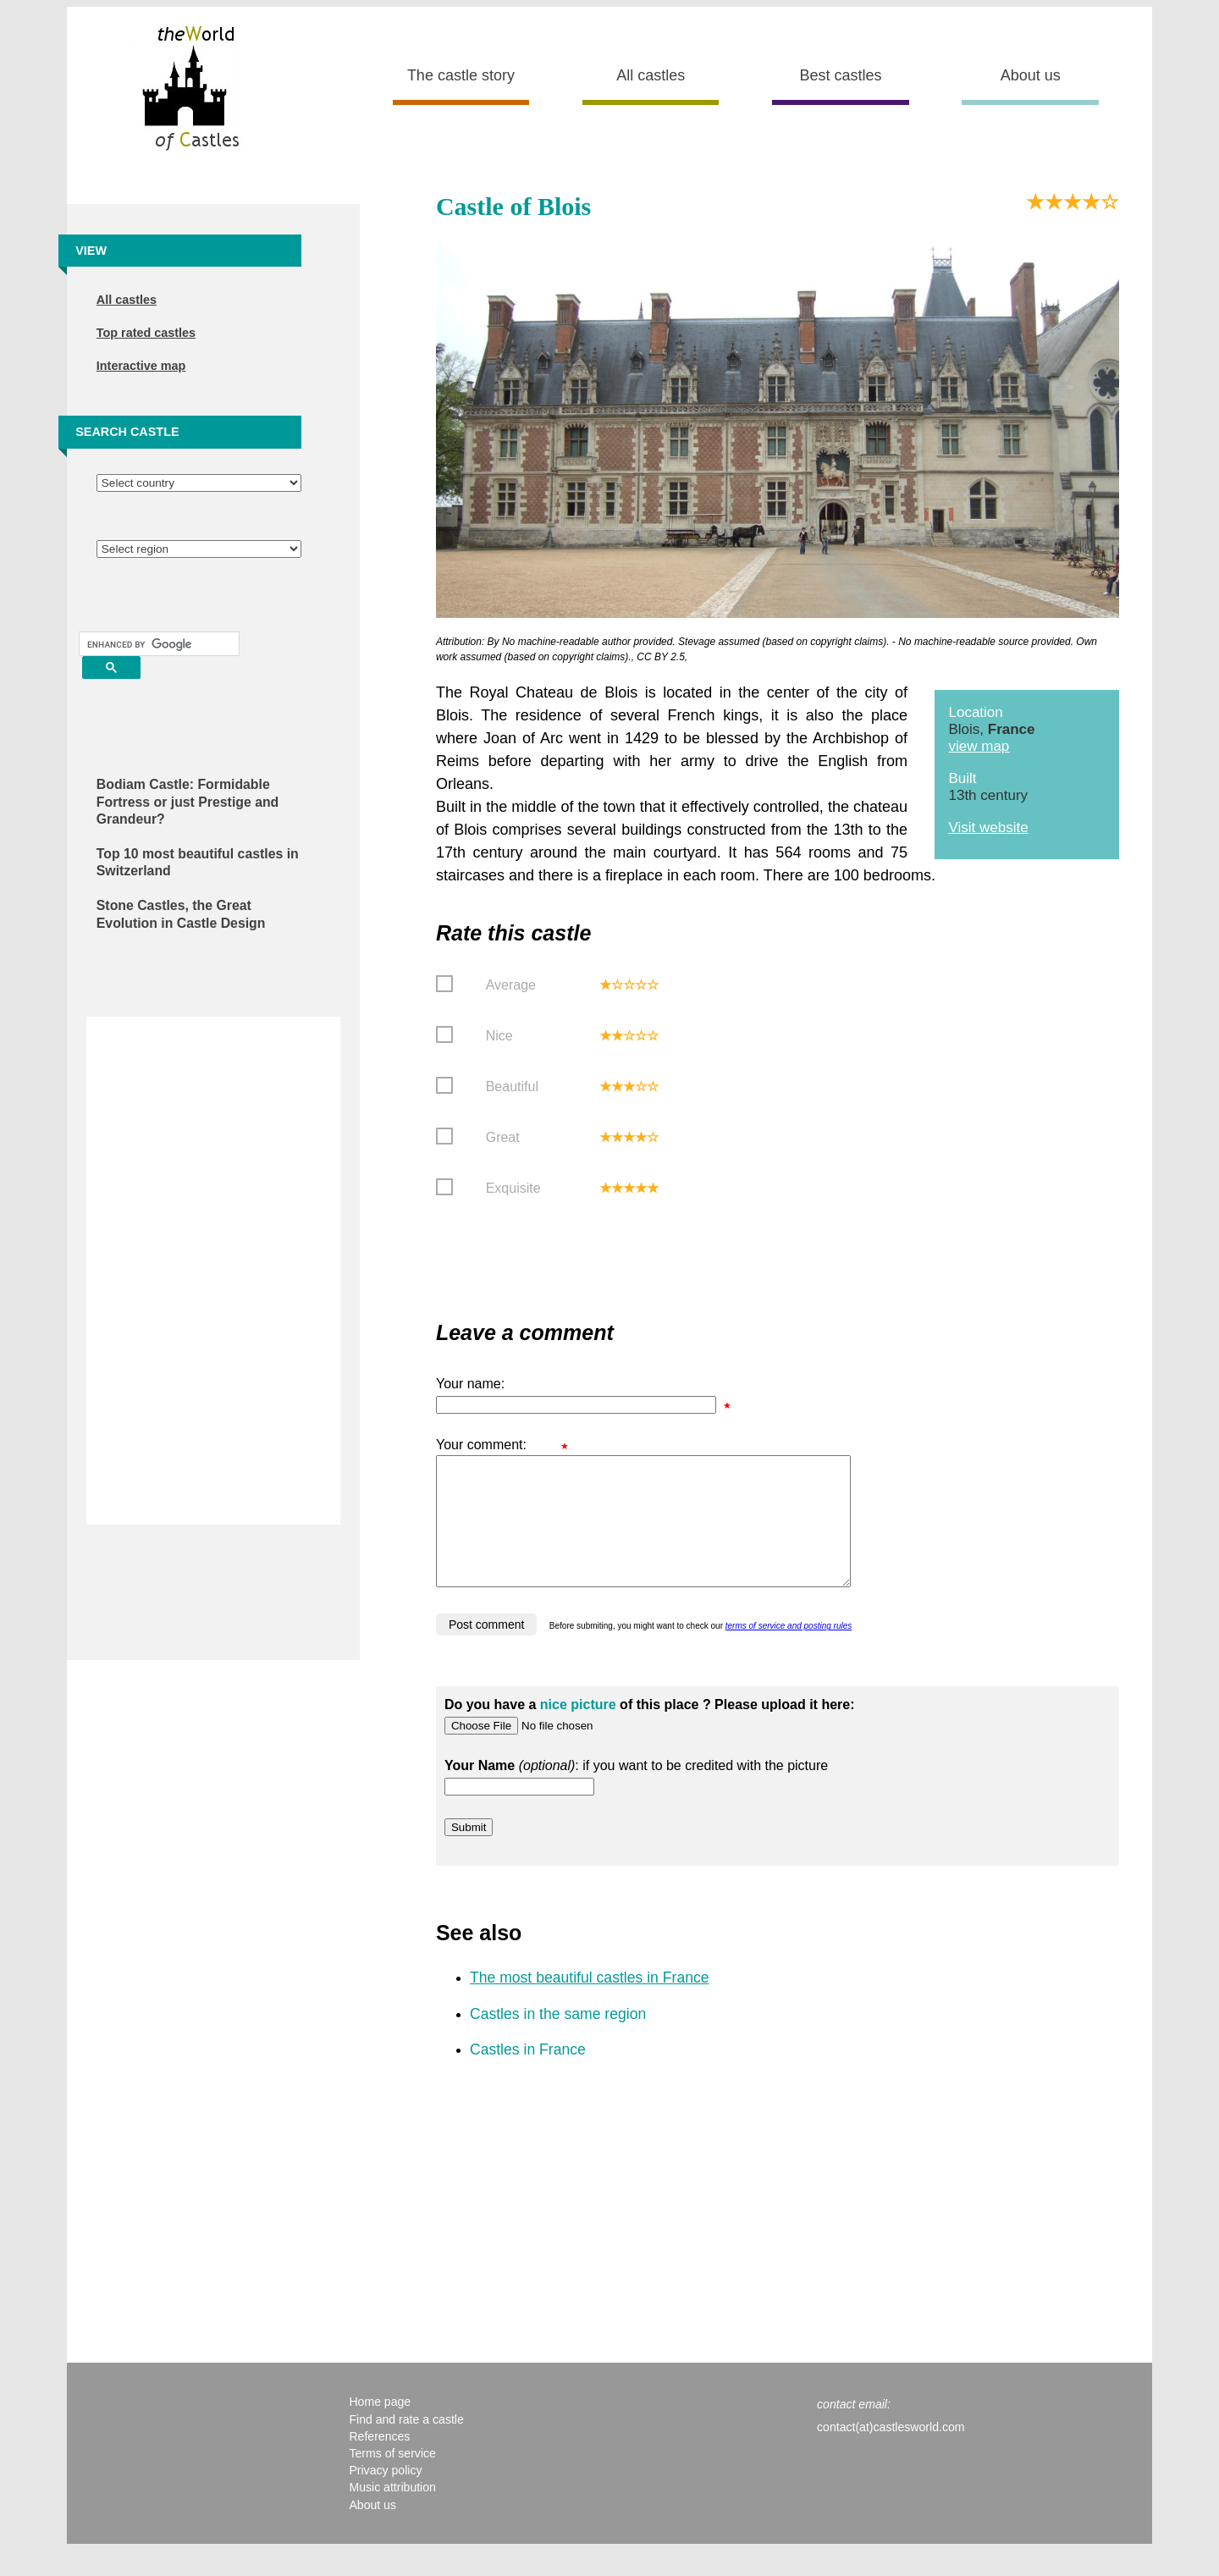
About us (1031, 75)
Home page (380, 2427)
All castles (650, 75)
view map (978, 746)
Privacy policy (385, 2495)
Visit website (988, 827)
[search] (157, 644)
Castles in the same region (558, 2039)
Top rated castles (146, 332)
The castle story (461, 75)
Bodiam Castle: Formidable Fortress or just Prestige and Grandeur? (188, 801)
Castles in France (528, 2074)
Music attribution (392, 2512)
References (379, 2461)
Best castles (840, 75)
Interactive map (141, 365)
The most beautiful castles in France (589, 2002)
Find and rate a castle (406, 2445)
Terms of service (392, 2478)
